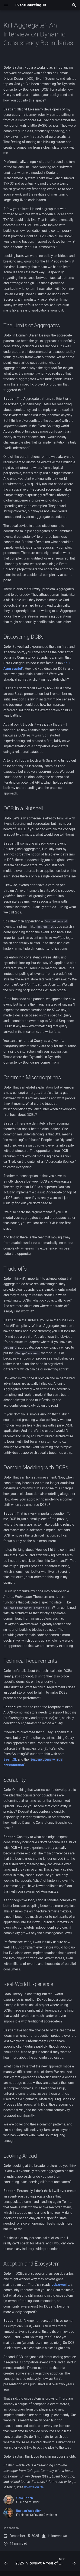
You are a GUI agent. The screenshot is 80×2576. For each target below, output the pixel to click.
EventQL (10, 1759)
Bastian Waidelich (28, 2510)
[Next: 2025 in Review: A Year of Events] (45, 2562)
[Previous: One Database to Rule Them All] (6, 2562)
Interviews (59, 2536)
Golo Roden (24, 2498)
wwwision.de (34, 2487)
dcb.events (60, 2285)
